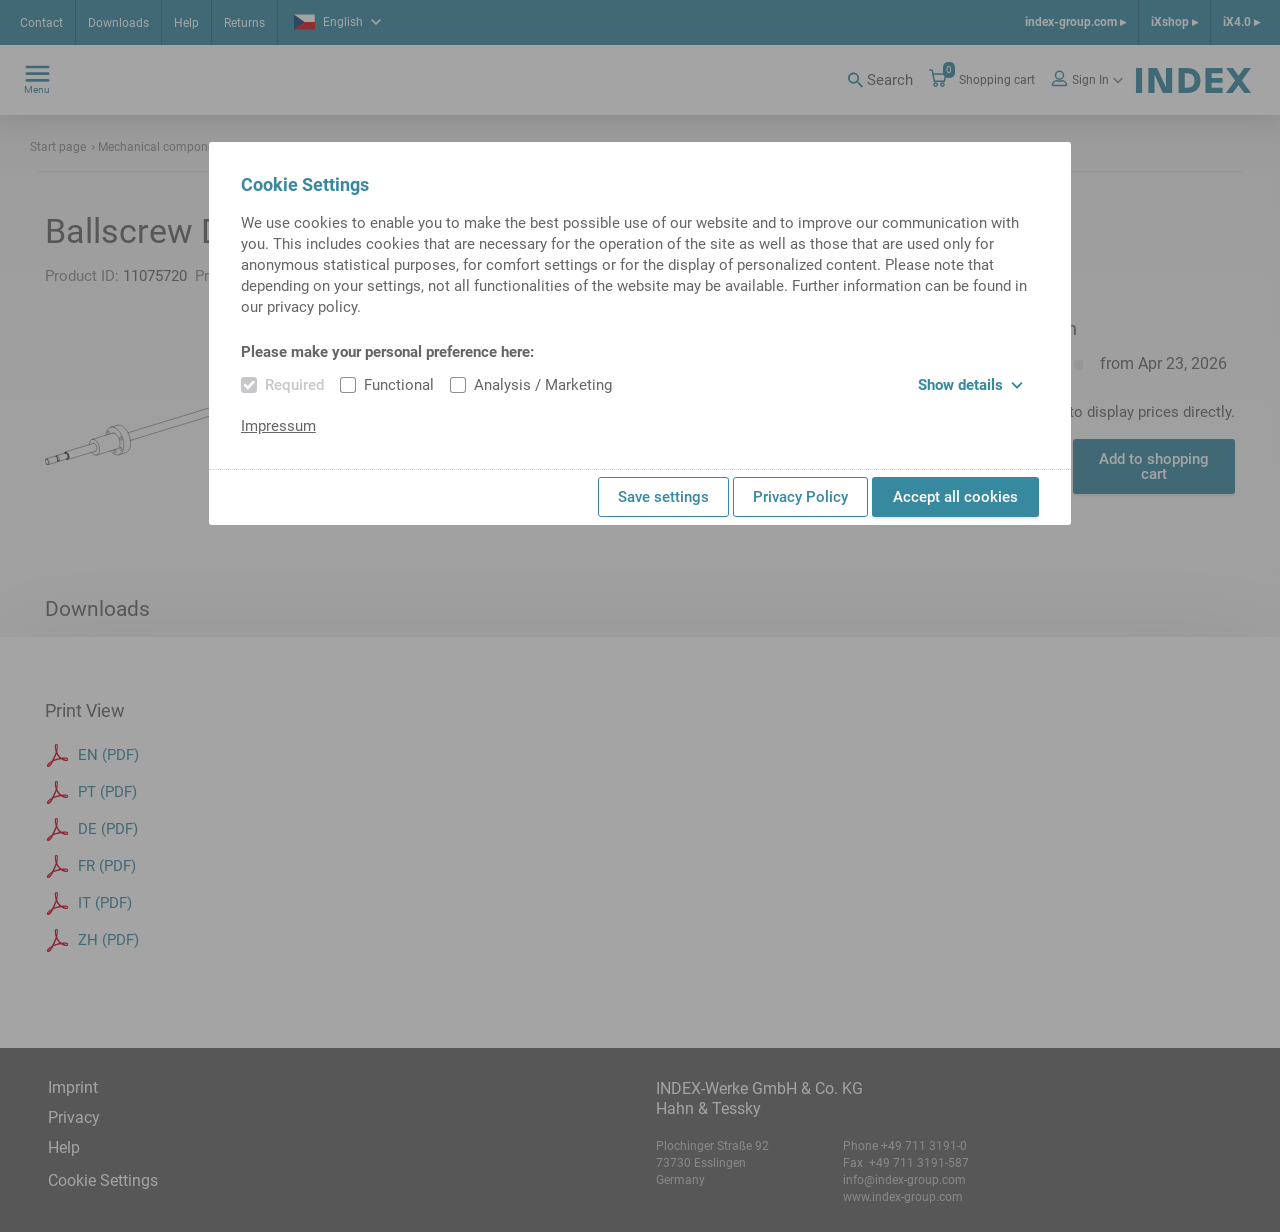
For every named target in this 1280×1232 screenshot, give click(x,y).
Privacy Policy (800, 497)
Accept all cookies (955, 497)
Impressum (278, 426)
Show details (970, 385)
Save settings (663, 497)
